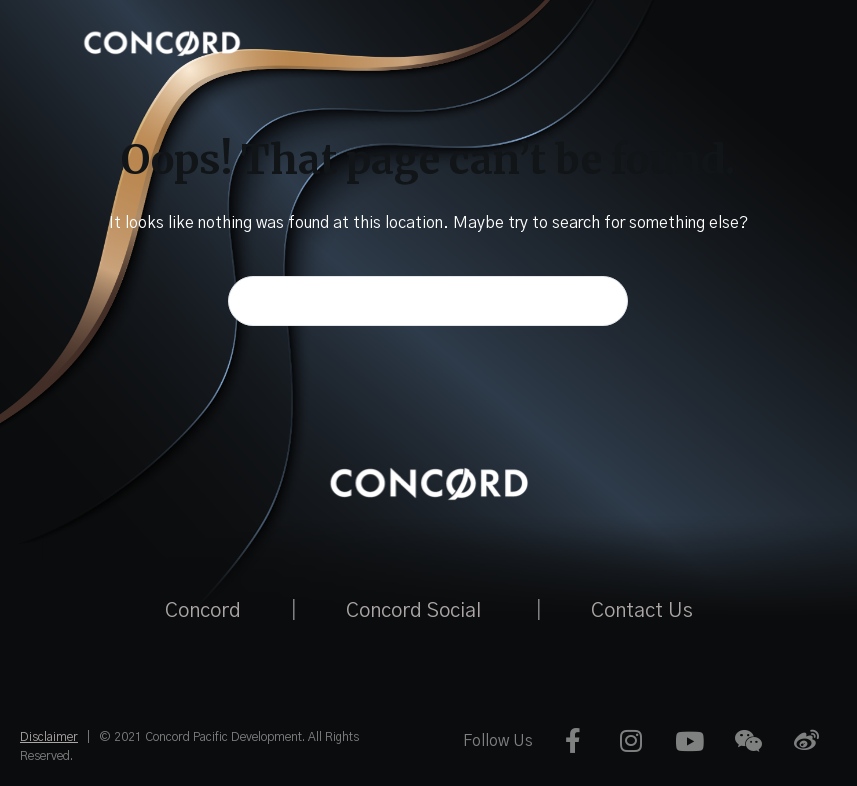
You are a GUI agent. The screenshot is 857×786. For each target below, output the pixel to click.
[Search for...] (428, 301)
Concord (203, 611)
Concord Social (413, 611)
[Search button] (603, 301)
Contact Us (642, 611)
